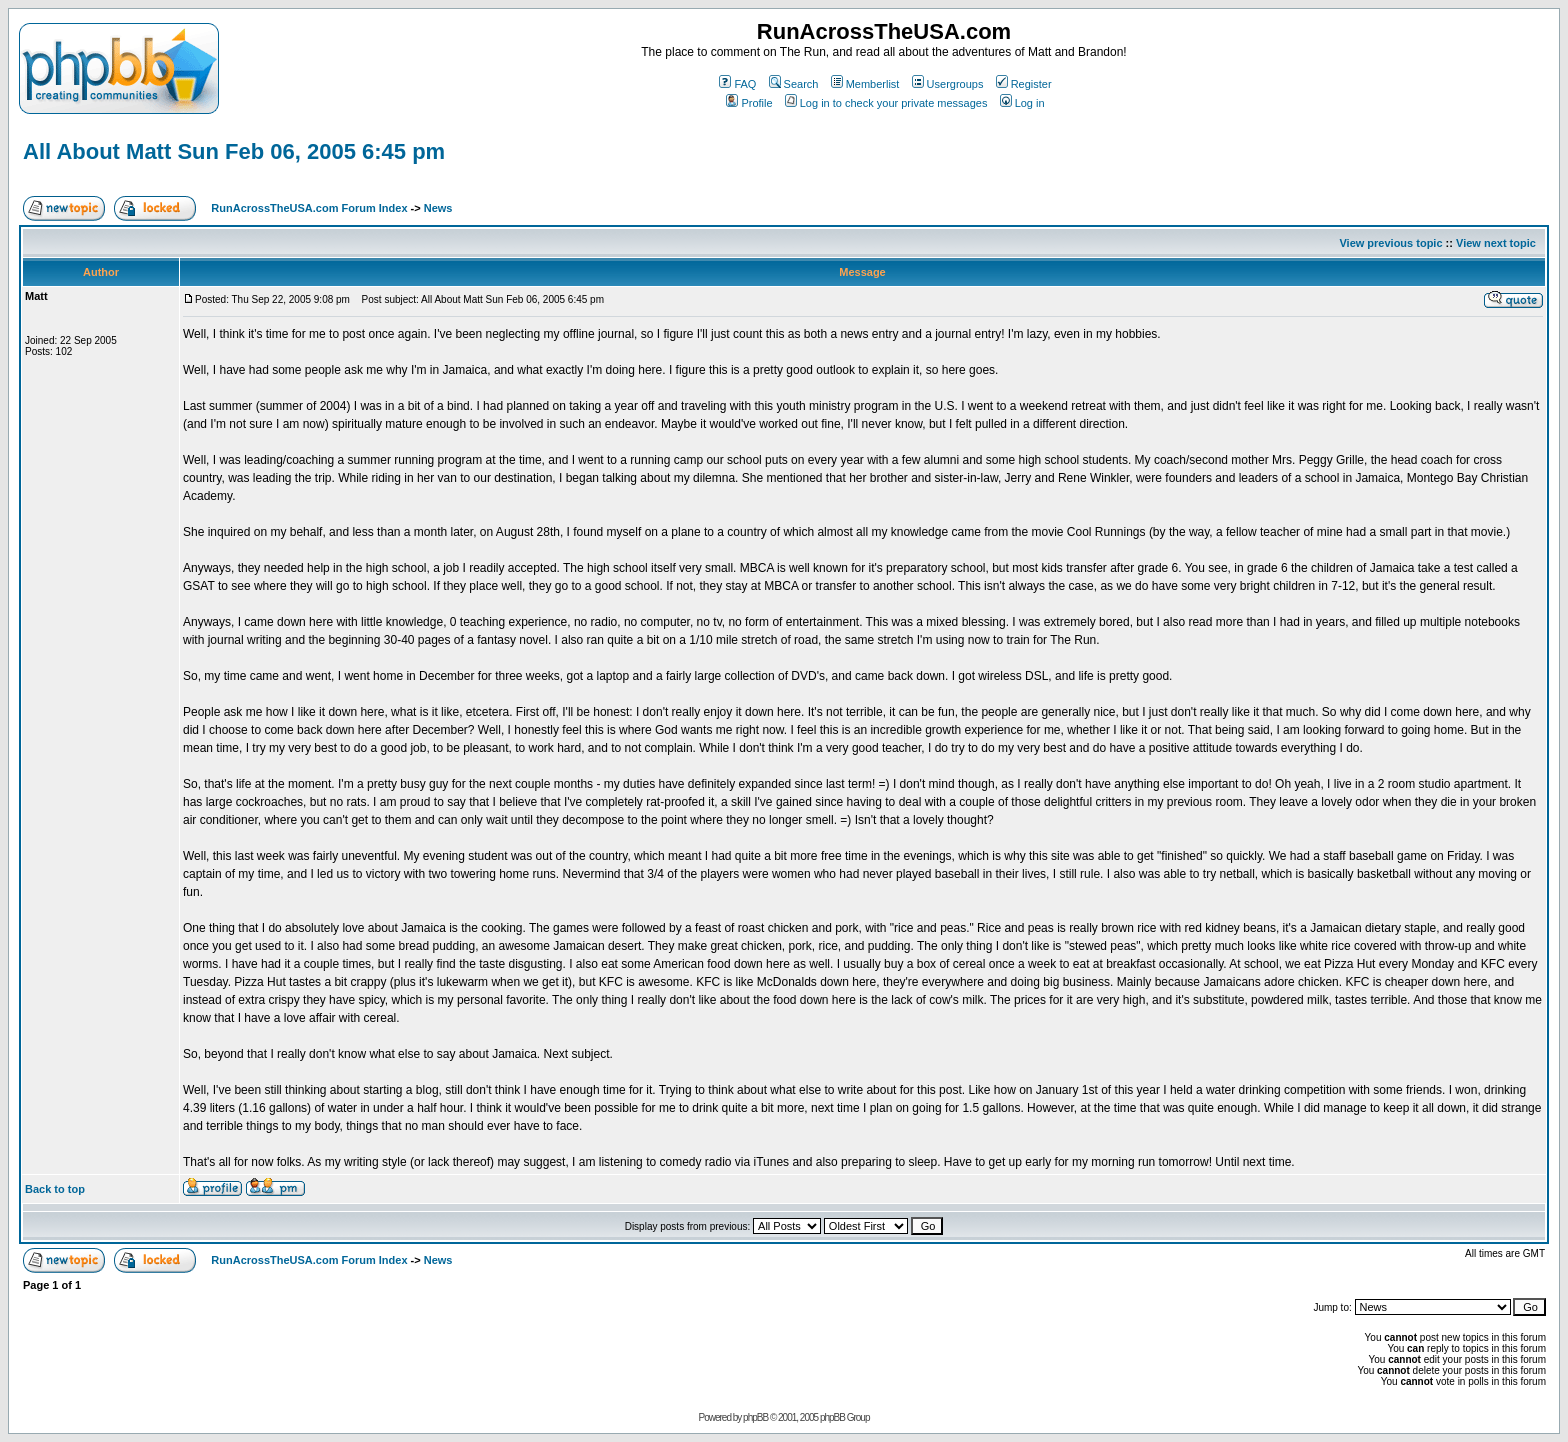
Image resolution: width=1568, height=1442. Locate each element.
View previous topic (1390, 243)
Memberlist (865, 84)
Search (794, 84)
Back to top (55, 1189)
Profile (749, 103)
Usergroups (948, 84)
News (438, 208)
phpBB (755, 1417)
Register (1024, 84)
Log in (1022, 103)
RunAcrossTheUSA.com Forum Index (309, 208)
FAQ (737, 84)
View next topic (1496, 243)
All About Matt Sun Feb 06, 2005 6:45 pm (234, 151)
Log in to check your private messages (886, 103)
